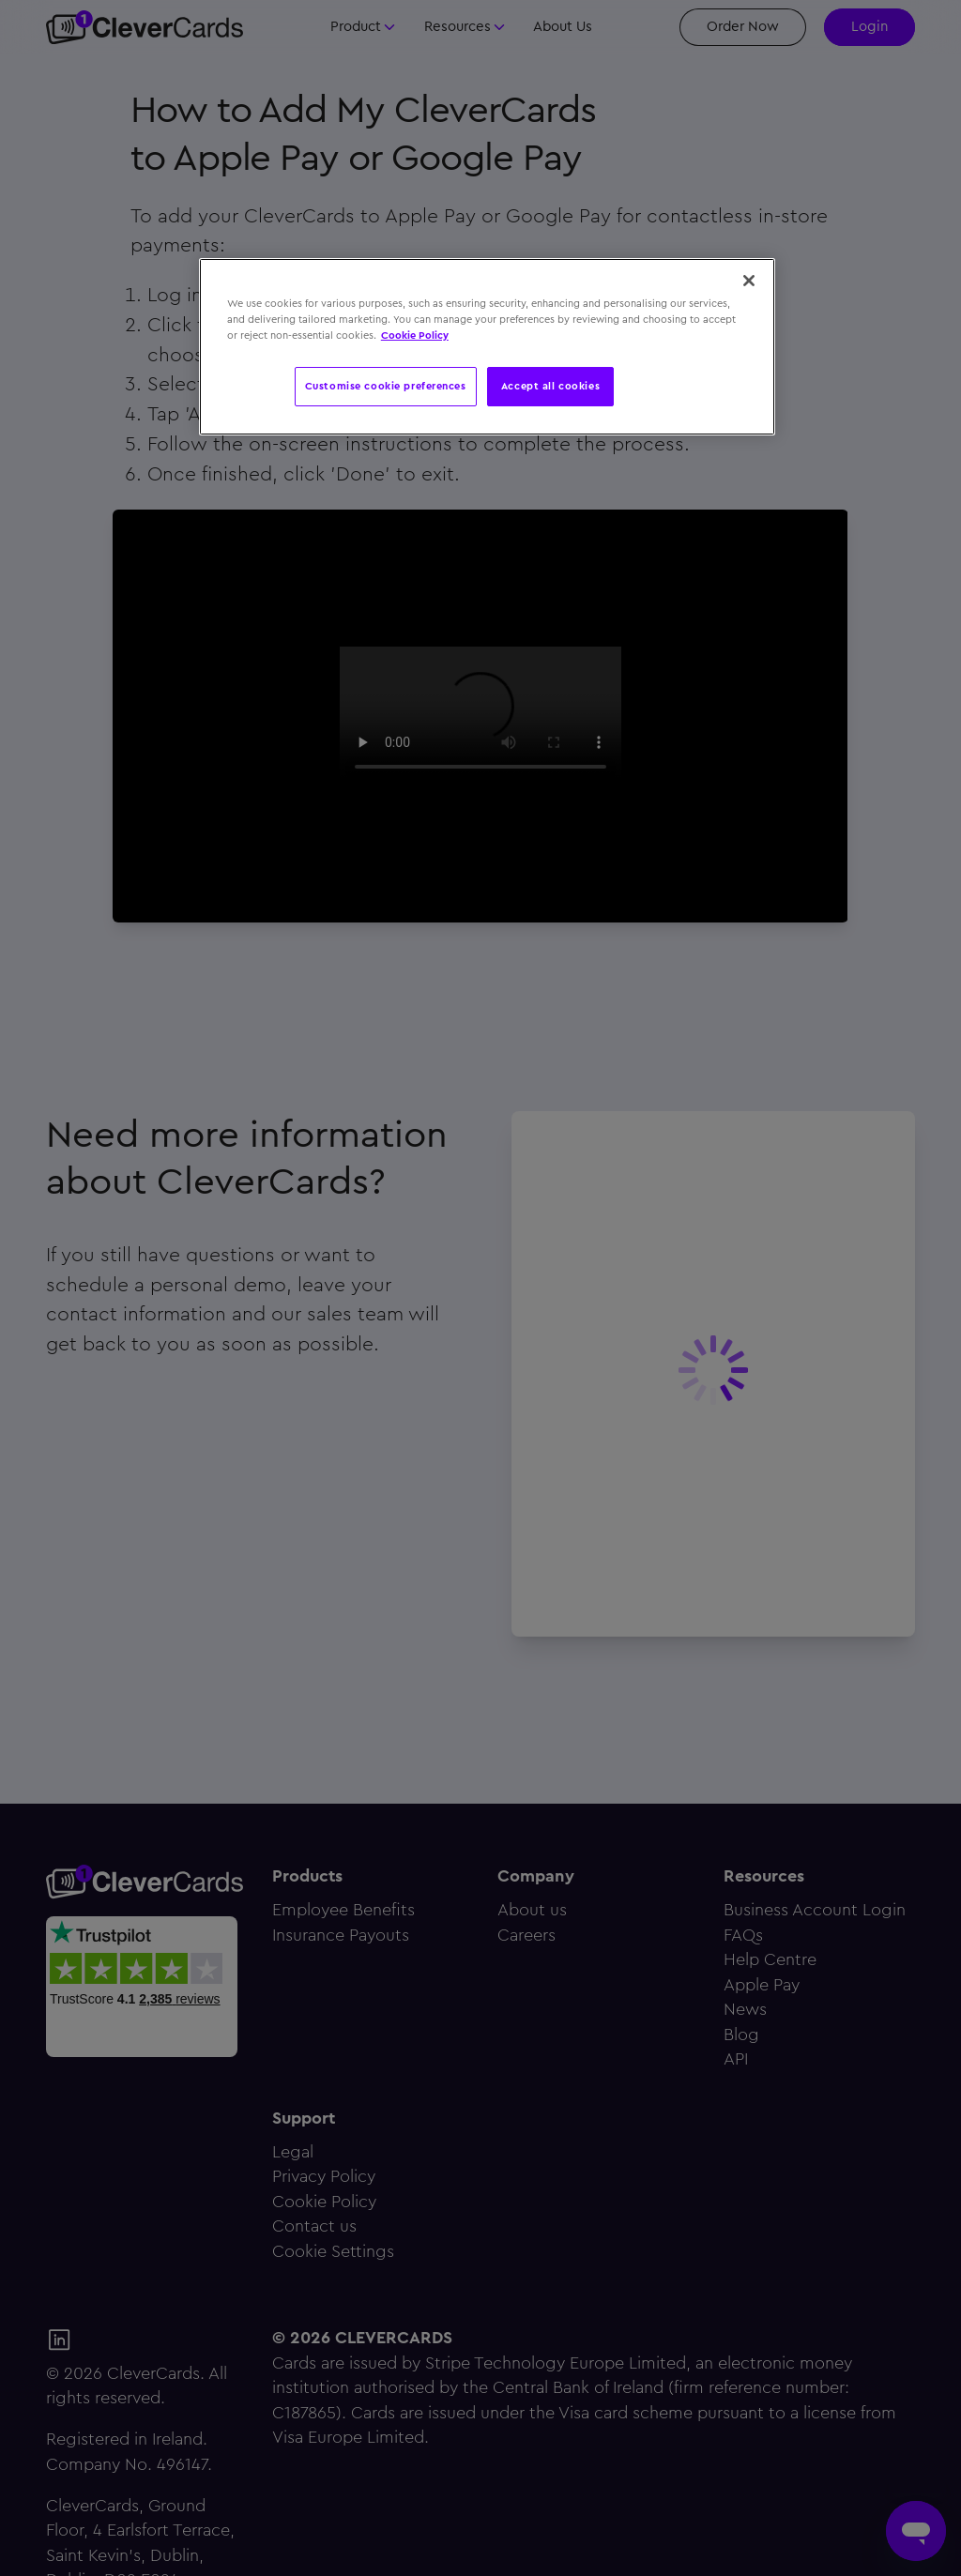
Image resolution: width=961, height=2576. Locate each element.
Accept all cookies (550, 385)
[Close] (749, 280)
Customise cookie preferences (385, 385)
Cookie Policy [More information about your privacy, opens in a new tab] (415, 335)
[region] (487, 346)
